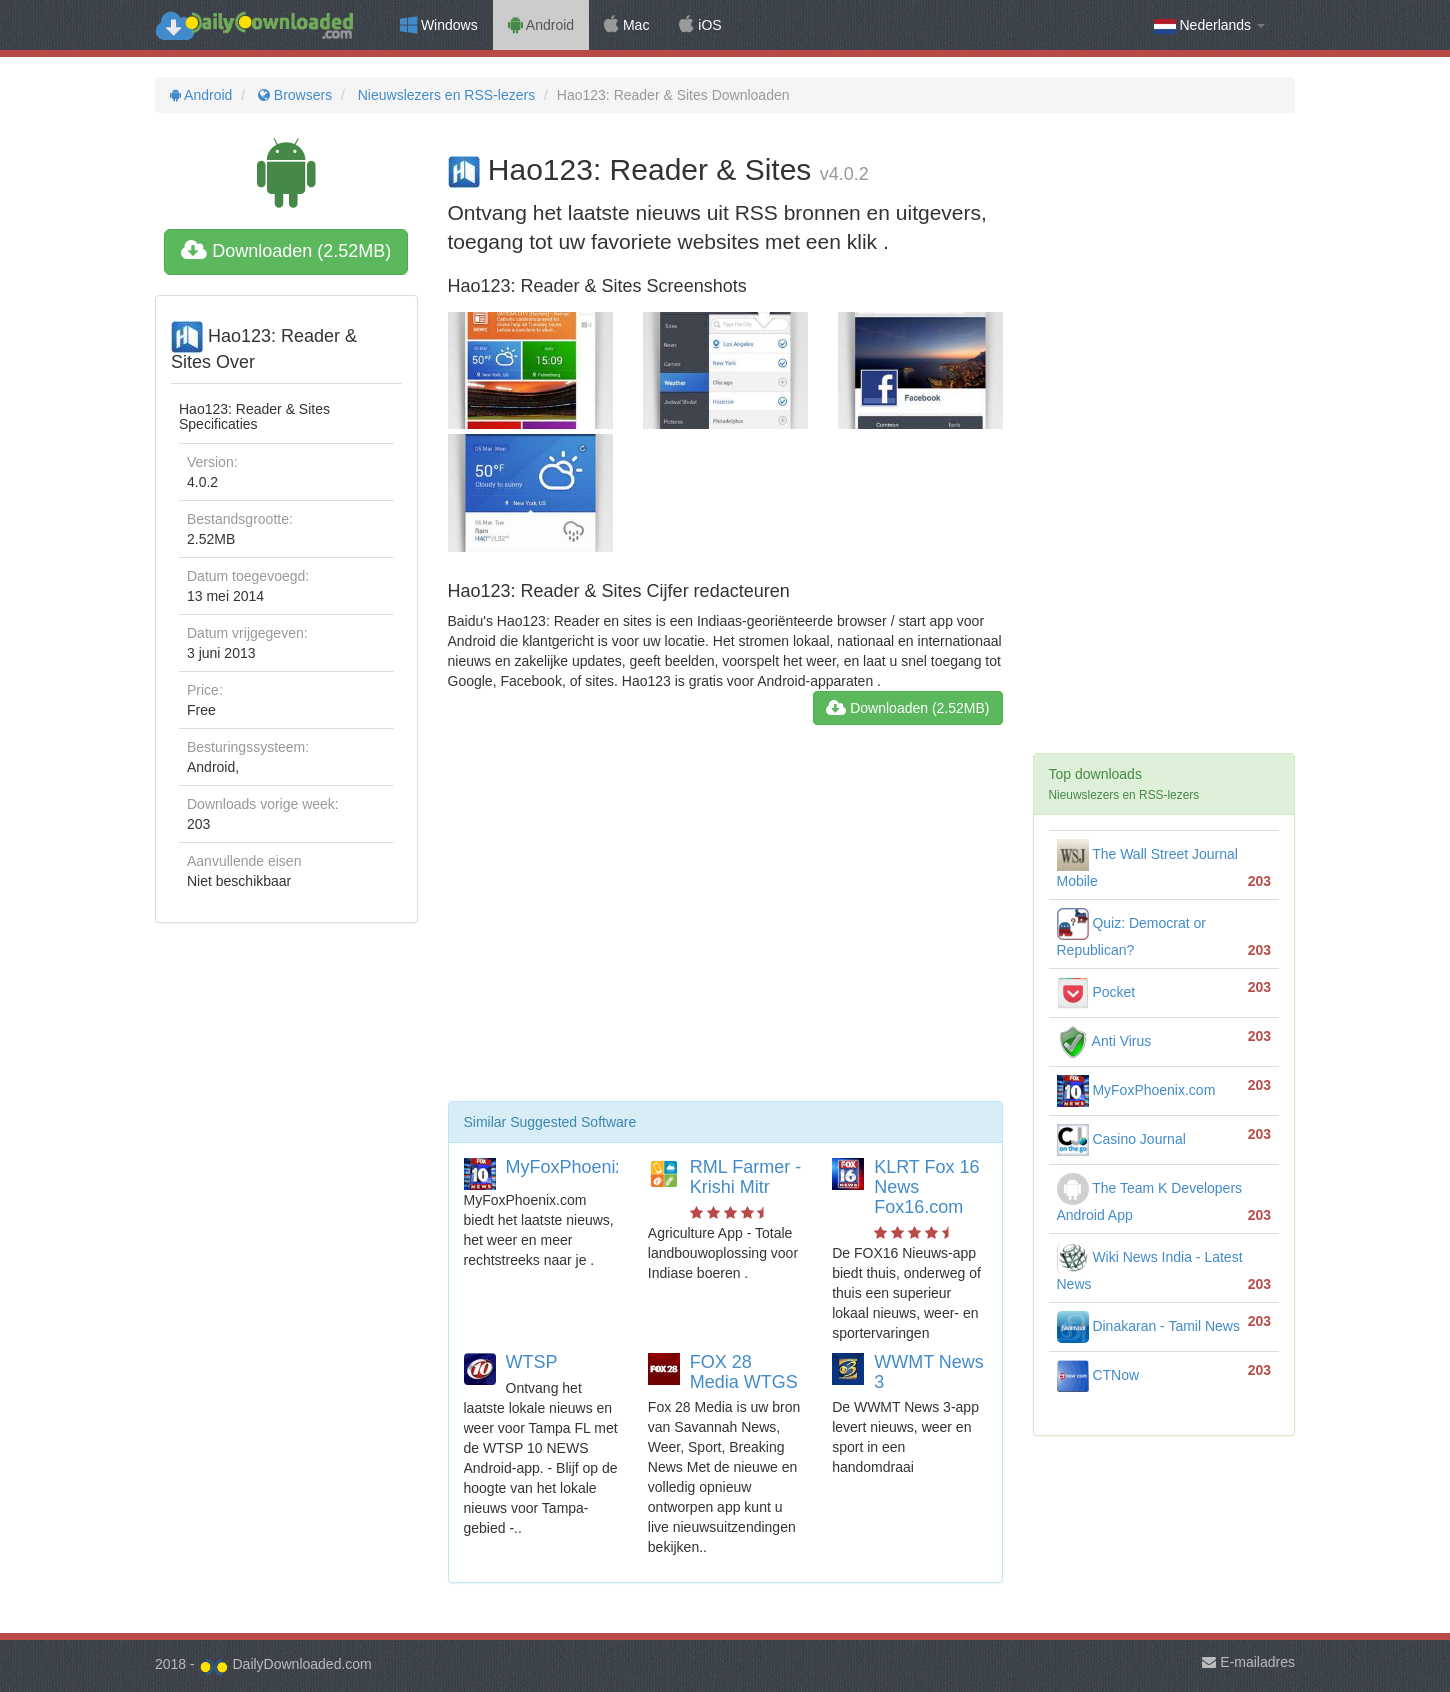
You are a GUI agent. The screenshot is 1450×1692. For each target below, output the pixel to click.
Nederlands (1209, 25)
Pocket (1096, 992)
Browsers (293, 95)
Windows (439, 25)
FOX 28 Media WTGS (744, 1372)
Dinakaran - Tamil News (1148, 1326)
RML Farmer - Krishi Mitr (745, 1177)
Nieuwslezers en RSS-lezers (444, 95)
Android (541, 25)
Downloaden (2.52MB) (286, 251)
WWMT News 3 (929, 1372)
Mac (626, 25)
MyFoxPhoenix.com (585, 1167)
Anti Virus (1104, 1041)
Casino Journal (1121, 1139)
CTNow (1098, 1375)
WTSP (532, 1362)
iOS (700, 25)
